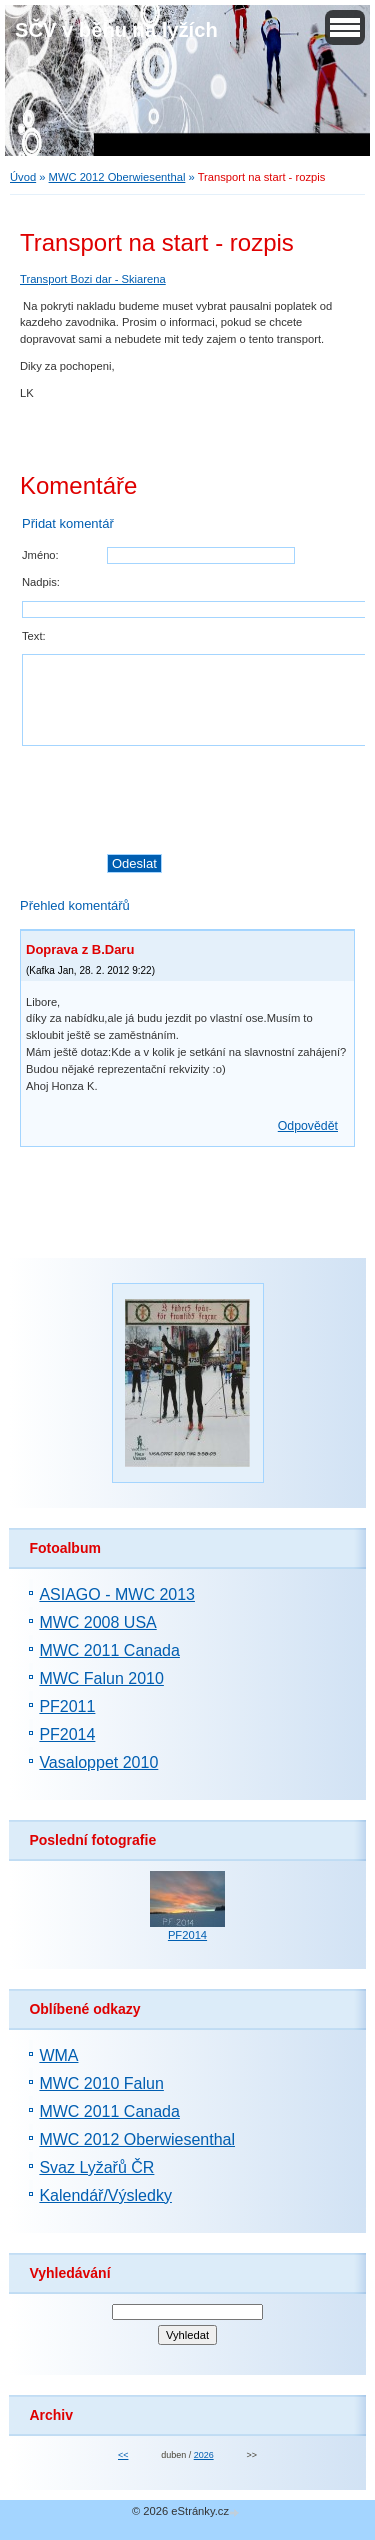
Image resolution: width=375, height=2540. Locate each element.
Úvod (23, 177)
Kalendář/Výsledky (105, 2195)
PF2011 (67, 1706)
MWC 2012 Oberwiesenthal (117, 177)
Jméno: (40, 555)
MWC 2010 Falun (101, 2083)
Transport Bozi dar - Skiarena (93, 279)
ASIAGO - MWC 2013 (117, 1594)
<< (123, 2455)
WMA (58, 2055)
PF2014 (67, 1734)
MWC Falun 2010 (101, 1678)
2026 (204, 2455)
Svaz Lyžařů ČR (96, 2167)
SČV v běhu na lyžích (116, 30)
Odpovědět (308, 1126)
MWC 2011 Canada (109, 1650)
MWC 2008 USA (97, 1622)
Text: (34, 636)
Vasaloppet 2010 (98, 1762)
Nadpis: (41, 582)
